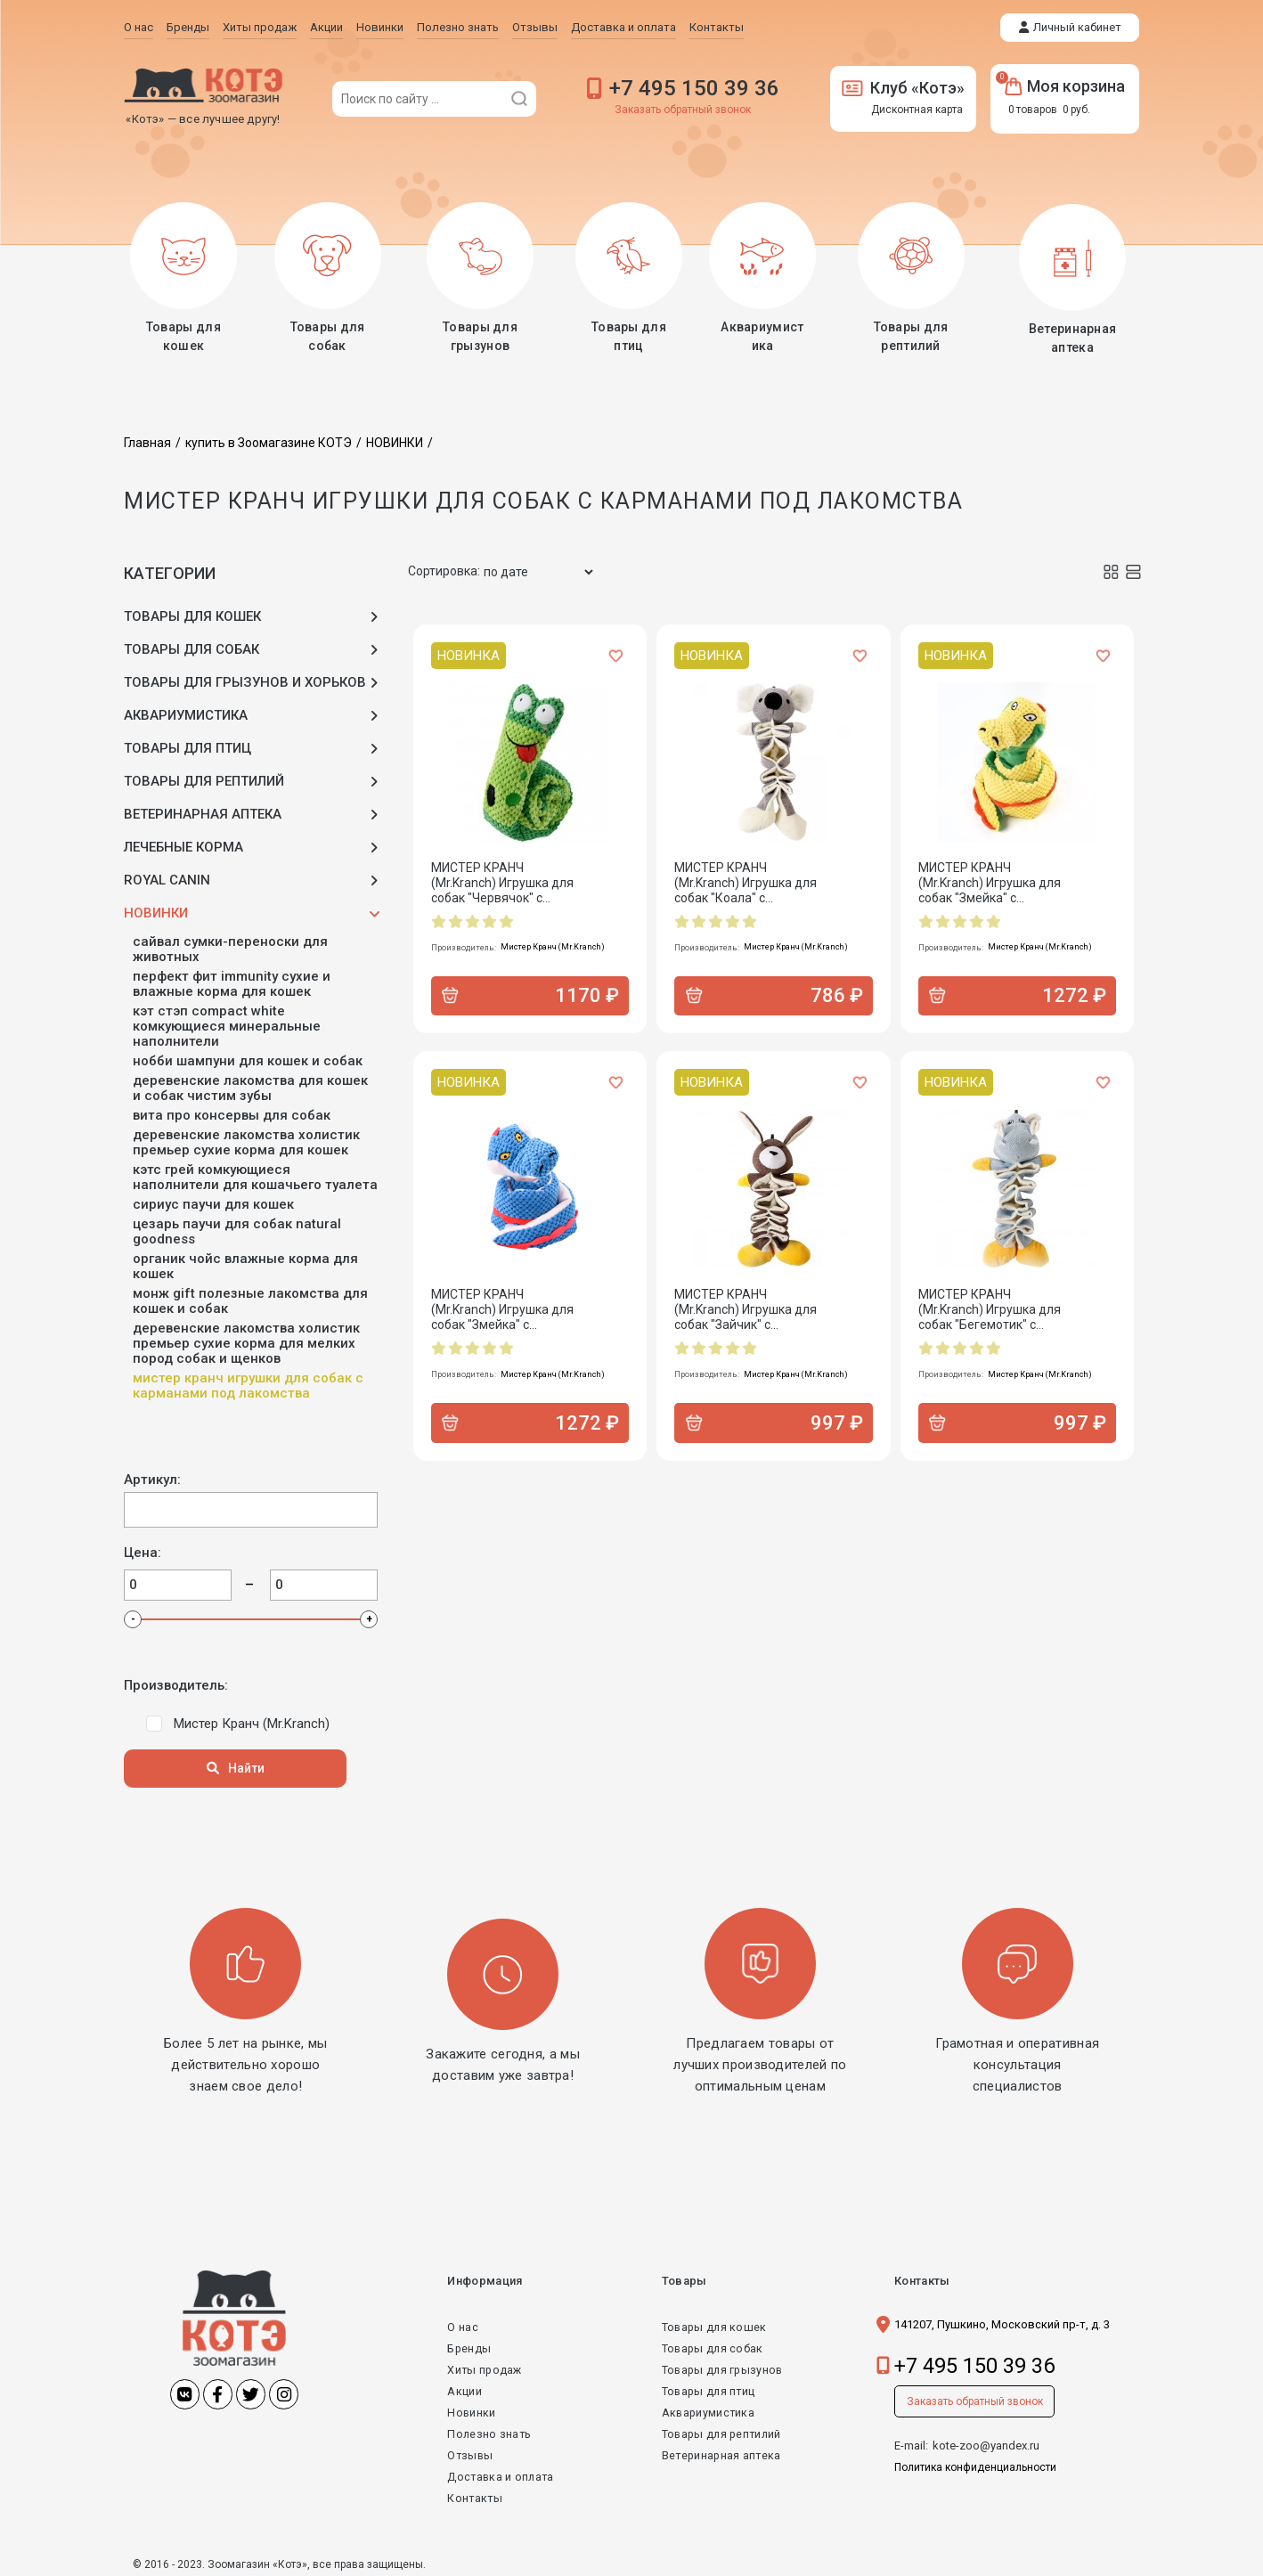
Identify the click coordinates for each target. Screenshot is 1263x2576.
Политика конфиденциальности (975, 2463)
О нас (462, 2322)
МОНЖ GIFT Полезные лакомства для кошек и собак (250, 1297)
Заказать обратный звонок (683, 109)
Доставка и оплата (502, 2472)
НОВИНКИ (394, 438)
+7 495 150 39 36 (694, 88)
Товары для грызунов (720, 2365)
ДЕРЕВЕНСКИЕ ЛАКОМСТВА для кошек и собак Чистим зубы (250, 1084)
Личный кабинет (1077, 27)
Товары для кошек (711, 2322)
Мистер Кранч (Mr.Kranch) (252, 1719)
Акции (464, 2386)
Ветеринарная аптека (717, 2451)
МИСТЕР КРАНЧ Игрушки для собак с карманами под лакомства (248, 1381)
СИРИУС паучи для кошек (213, 1200)
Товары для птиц (705, 2386)
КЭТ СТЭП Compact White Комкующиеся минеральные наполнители (227, 1022)
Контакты (475, 2493)
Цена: (142, 1548)
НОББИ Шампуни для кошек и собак (248, 1056)
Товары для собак (709, 2344)
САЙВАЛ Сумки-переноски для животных (230, 945)
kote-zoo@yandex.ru (986, 2441)
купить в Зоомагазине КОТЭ (268, 438)
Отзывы (470, 2451)
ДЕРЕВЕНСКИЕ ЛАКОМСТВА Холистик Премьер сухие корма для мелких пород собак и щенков (246, 1339)
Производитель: (176, 1681)
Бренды (469, 2344)
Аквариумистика (705, 2408)
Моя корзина (1065, 86)
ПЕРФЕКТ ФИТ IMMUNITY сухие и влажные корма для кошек (231, 980)
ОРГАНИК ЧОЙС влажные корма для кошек (245, 1262)
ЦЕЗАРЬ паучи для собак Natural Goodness (237, 1227)
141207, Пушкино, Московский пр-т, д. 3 (1002, 2320)
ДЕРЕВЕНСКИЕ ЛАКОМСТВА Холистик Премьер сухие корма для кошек (246, 1138)
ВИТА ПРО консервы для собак (231, 1111)
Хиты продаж (485, 2365)
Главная (147, 438)
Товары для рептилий (719, 2429)
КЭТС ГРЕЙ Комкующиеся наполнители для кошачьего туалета (255, 1173)
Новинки (471, 2408)
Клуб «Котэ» (903, 87)
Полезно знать (490, 2429)
